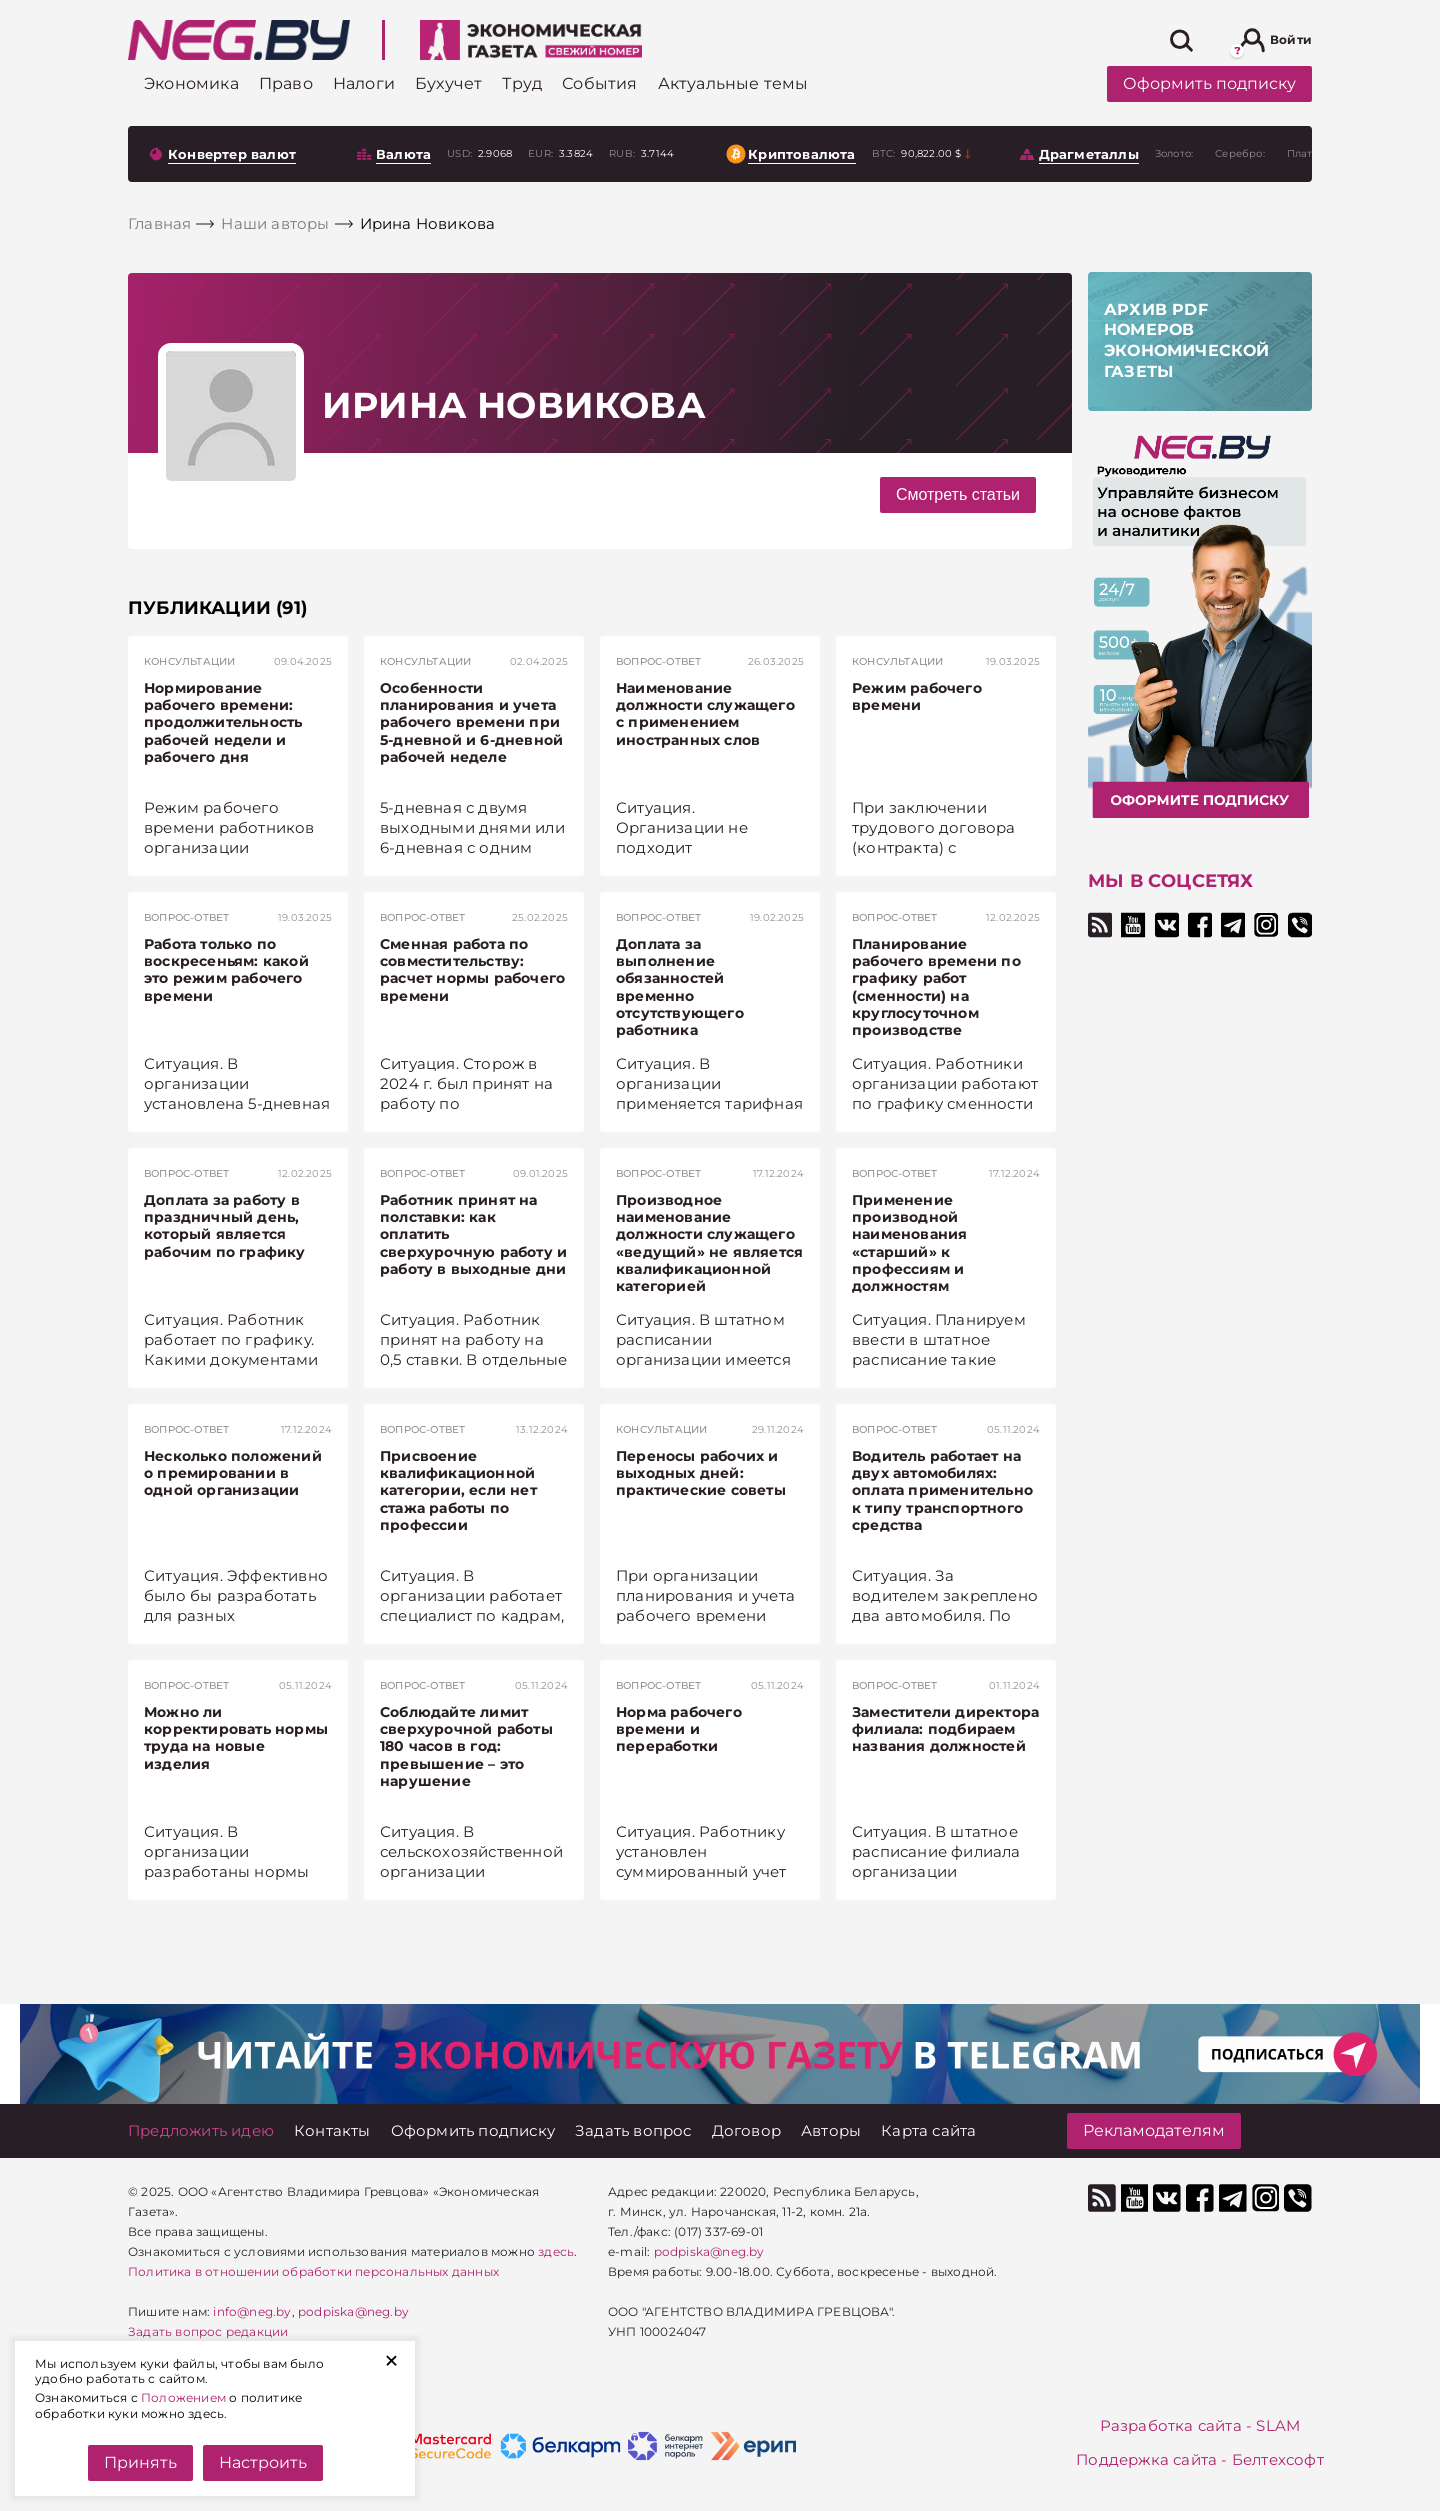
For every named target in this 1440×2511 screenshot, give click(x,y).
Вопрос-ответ (658, 661)
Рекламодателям (1154, 2130)
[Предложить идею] (201, 2130)
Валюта (403, 154)
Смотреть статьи (958, 494)
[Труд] (522, 83)
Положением (183, 2397)
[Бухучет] (448, 83)
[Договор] (746, 2130)
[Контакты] (332, 2130)
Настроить (263, 2462)
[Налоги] (364, 83)
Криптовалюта (801, 154)
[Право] (286, 83)
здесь (556, 2251)
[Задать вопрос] (633, 2130)
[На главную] (239, 40)
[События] (599, 83)
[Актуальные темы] (733, 83)
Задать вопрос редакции (208, 2331)
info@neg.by (252, 2311)
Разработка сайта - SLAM (1200, 2425)
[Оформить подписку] (473, 2130)
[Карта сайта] (928, 2130)
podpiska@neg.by (353, 2311)
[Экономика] (191, 83)
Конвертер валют (232, 154)
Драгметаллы (1089, 154)
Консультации (189, 661)
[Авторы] (831, 2130)
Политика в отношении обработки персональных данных (313, 2271)
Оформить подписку (1209, 83)
